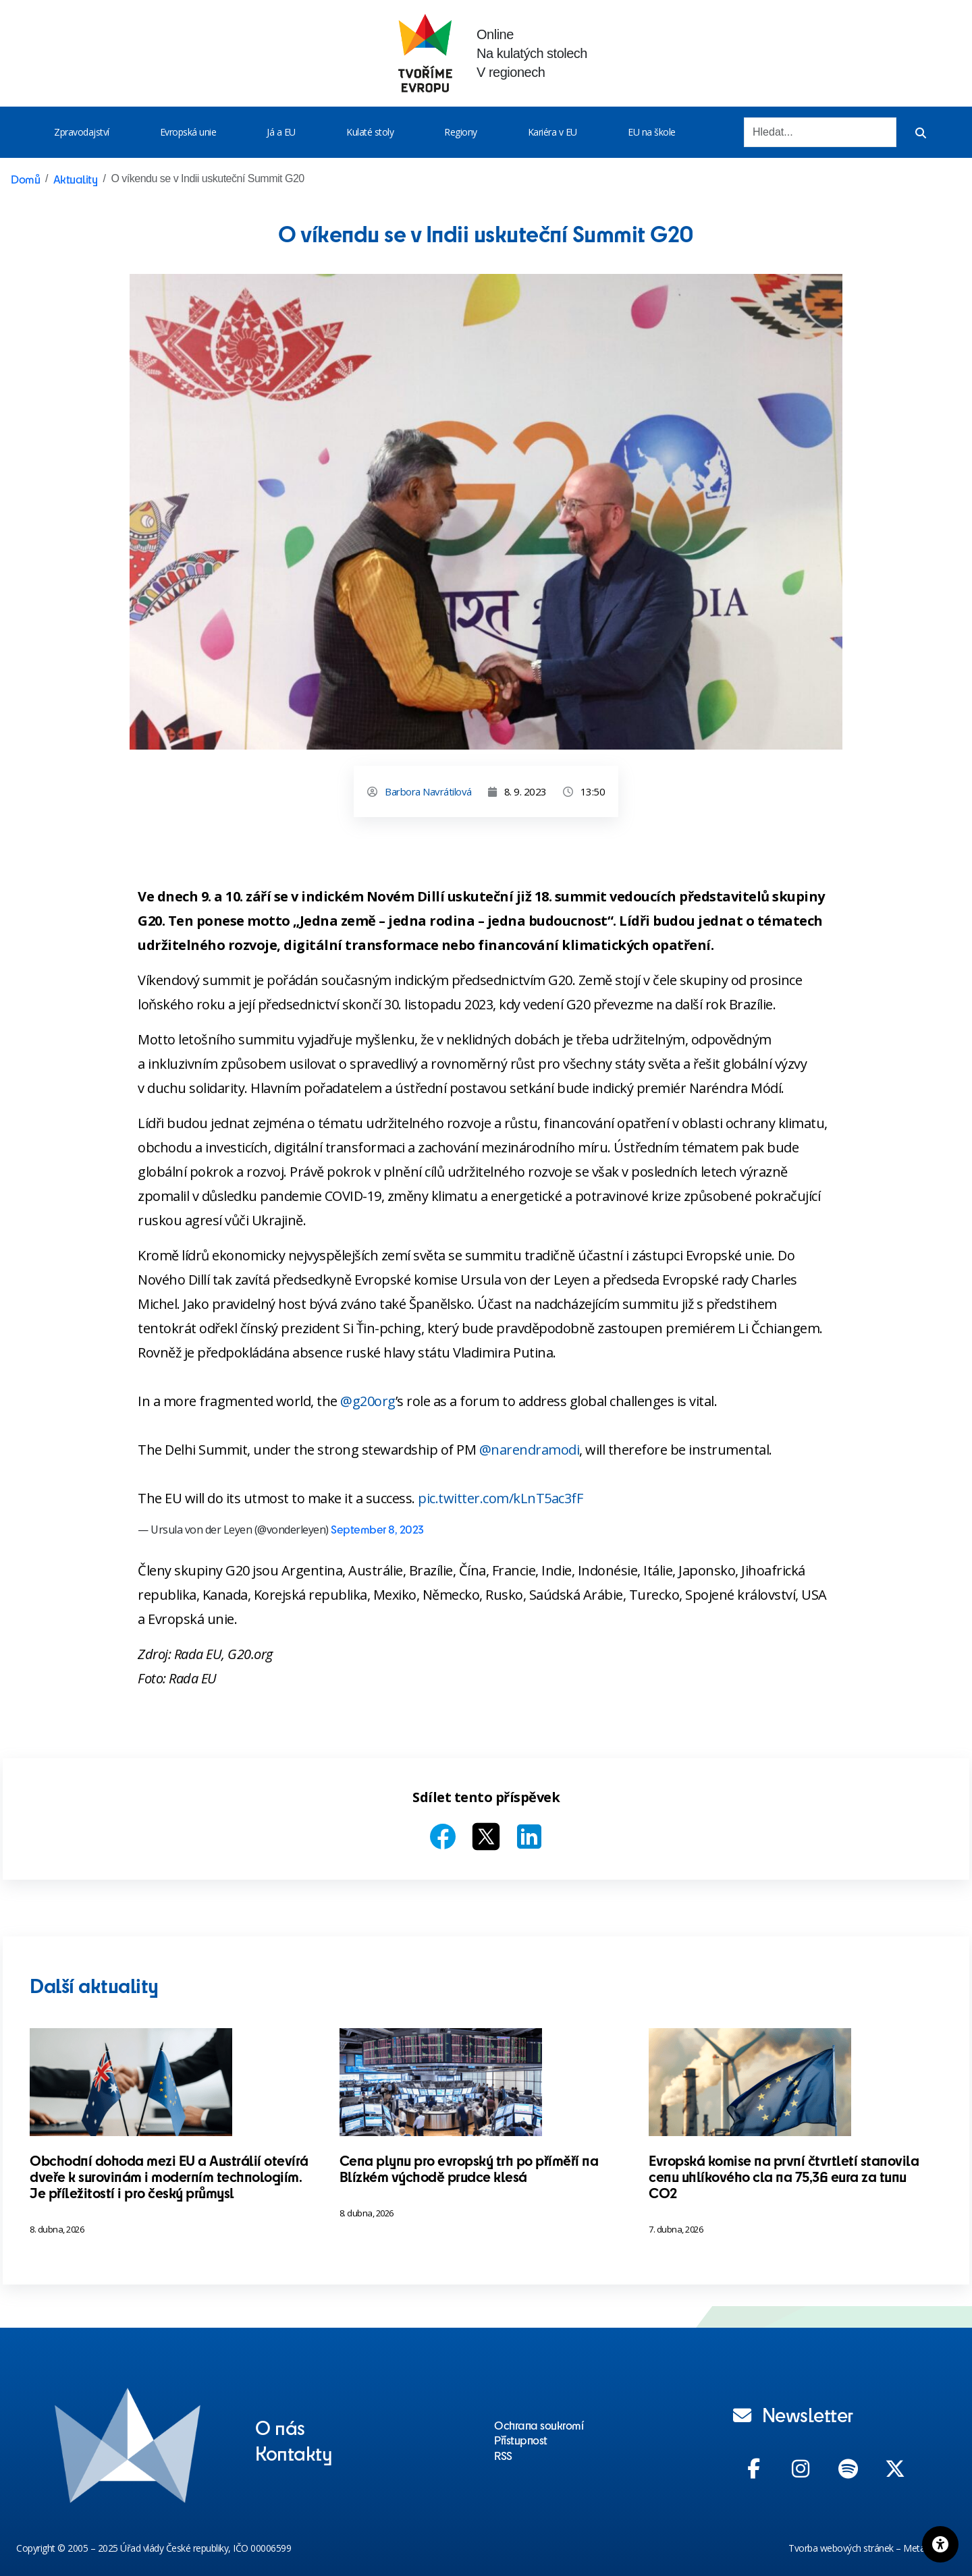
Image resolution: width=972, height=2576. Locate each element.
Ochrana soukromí (538, 2425)
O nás (280, 2426)
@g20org (368, 1401)
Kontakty (293, 2452)
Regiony (460, 131)
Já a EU (281, 131)
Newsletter (793, 2414)
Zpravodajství (81, 131)
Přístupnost (520, 2440)
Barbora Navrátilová (428, 791)
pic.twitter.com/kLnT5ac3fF (500, 1498)
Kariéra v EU (552, 131)
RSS (503, 2455)
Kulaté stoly (370, 131)
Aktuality (75, 179)
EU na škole (652, 131)
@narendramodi (529, 1449)
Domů (25, 179)
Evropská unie (188, 131)
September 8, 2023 (377, 1529)
